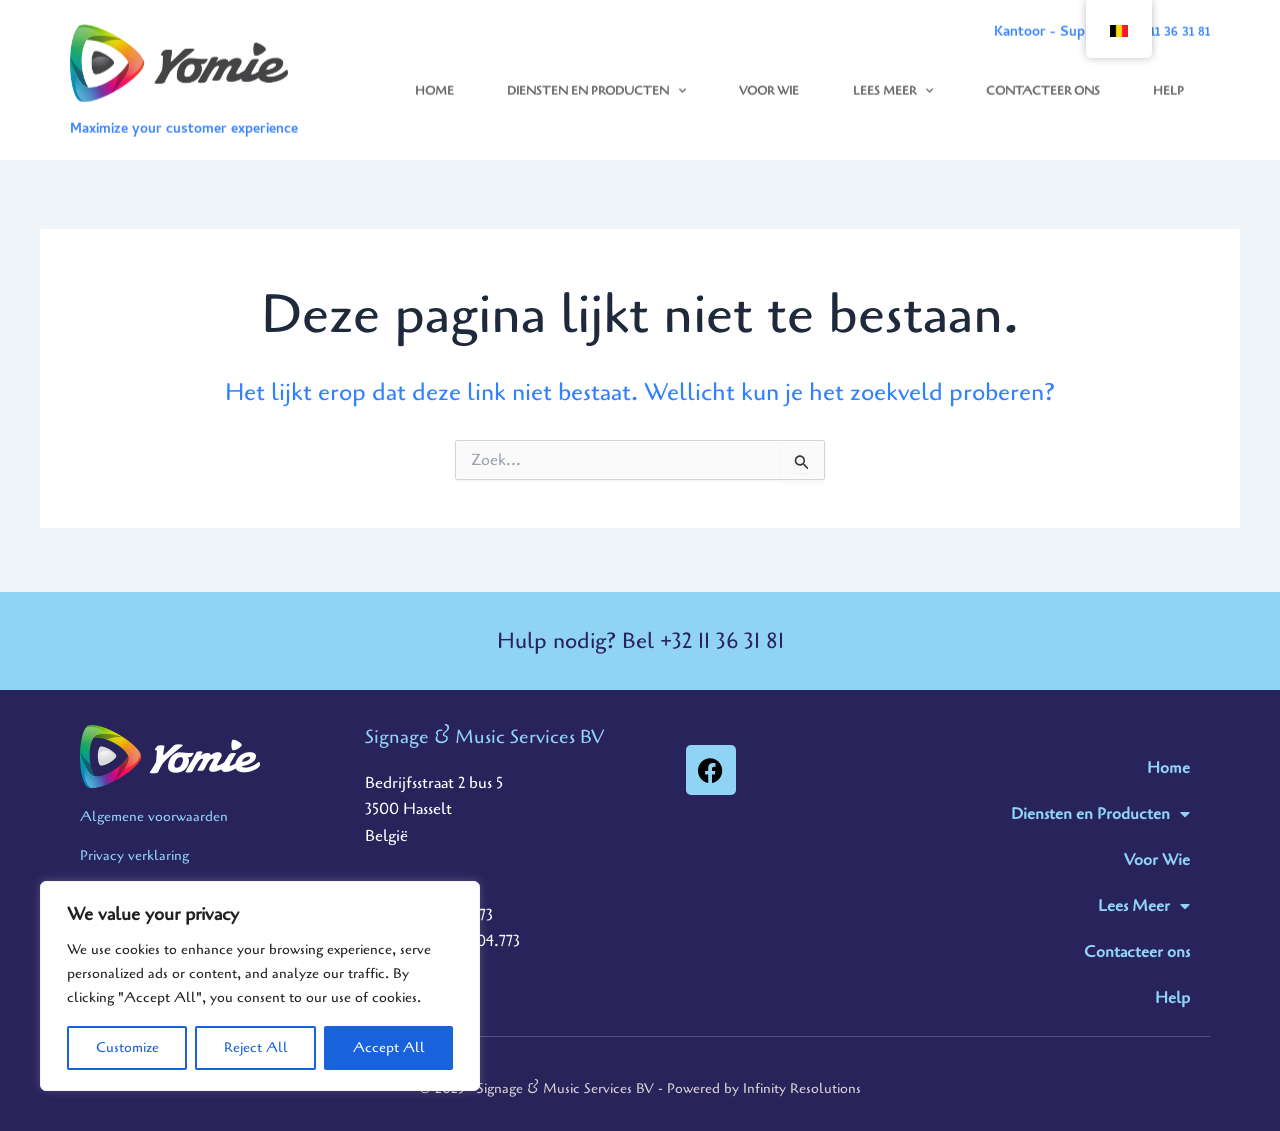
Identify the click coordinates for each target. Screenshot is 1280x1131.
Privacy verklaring (134, 855)
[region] (260, 986)
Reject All (256, 1047)
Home (434, 80)
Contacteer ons (1043, 80)
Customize (127, 1047)
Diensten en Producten (596, 80)
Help (1168, 80)
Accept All (389, 1047)
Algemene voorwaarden (154, 816)
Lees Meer (893, 80)
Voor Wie (769, 80)
